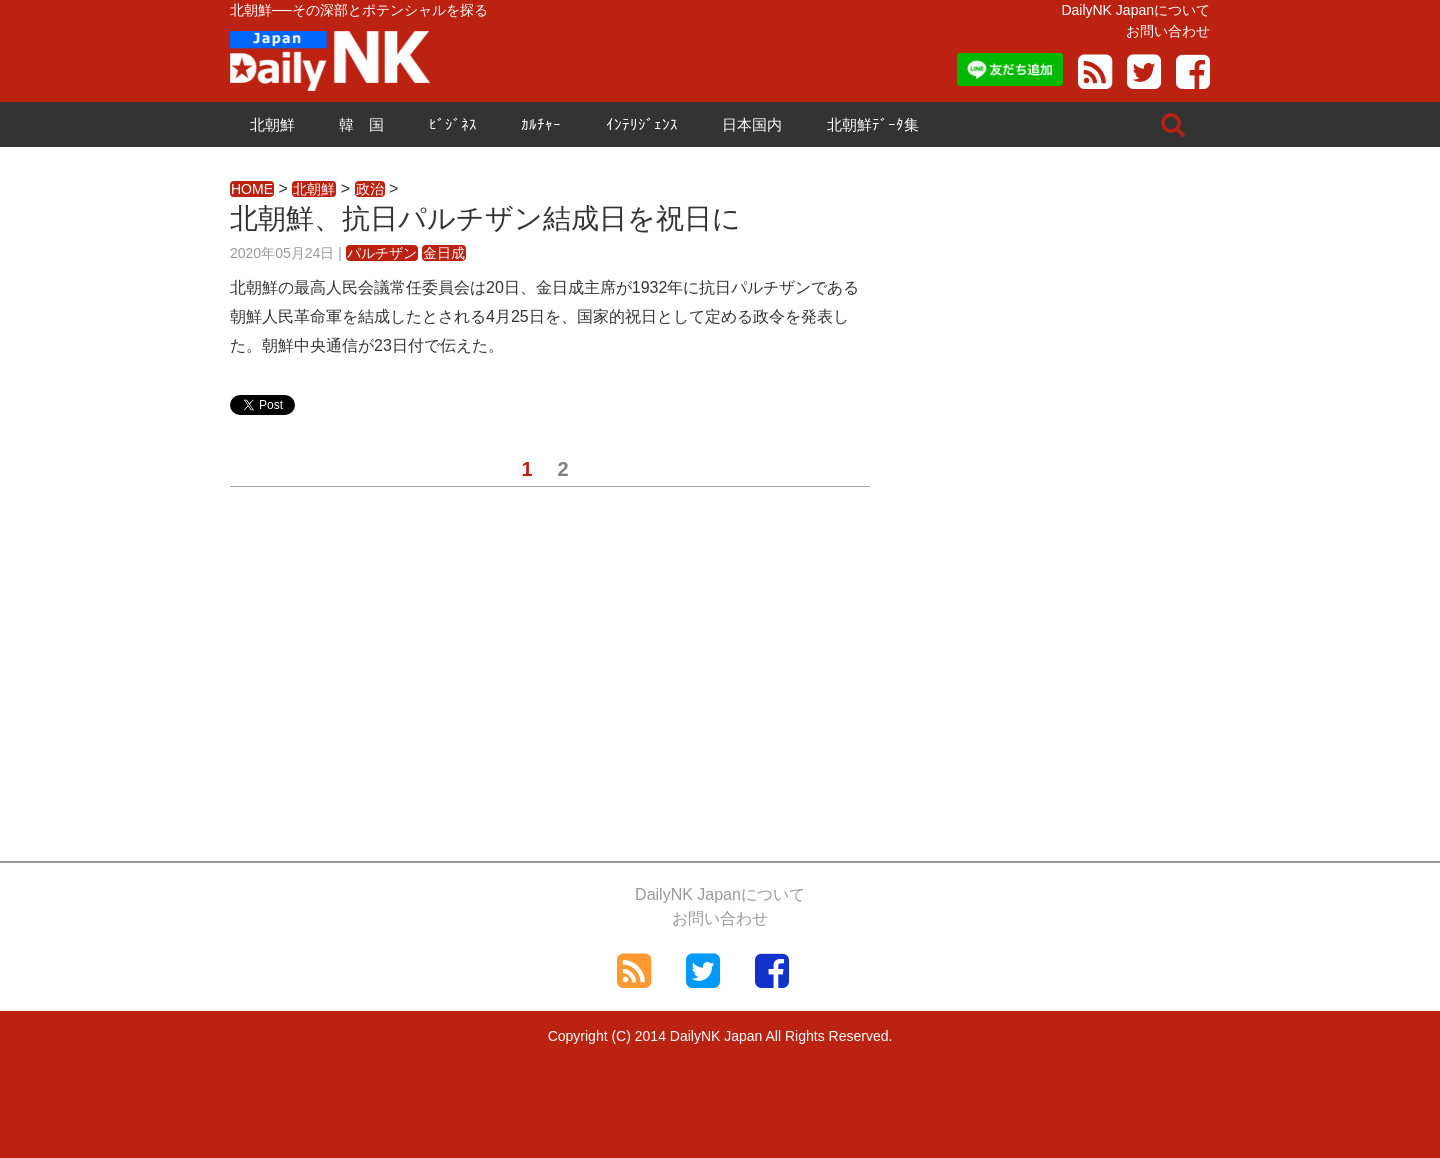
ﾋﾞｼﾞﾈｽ (453, 124)
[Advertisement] (550, 681)
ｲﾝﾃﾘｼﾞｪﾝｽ (642, 124)
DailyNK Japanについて (1135, 10)
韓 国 (361, 124)
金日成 (444, 253)
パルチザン (382, 253)
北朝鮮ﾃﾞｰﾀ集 (873, 124)
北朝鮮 (272, 124)
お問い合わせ (1168, 31)
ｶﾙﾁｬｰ (541, 124)
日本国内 (752, 124)
